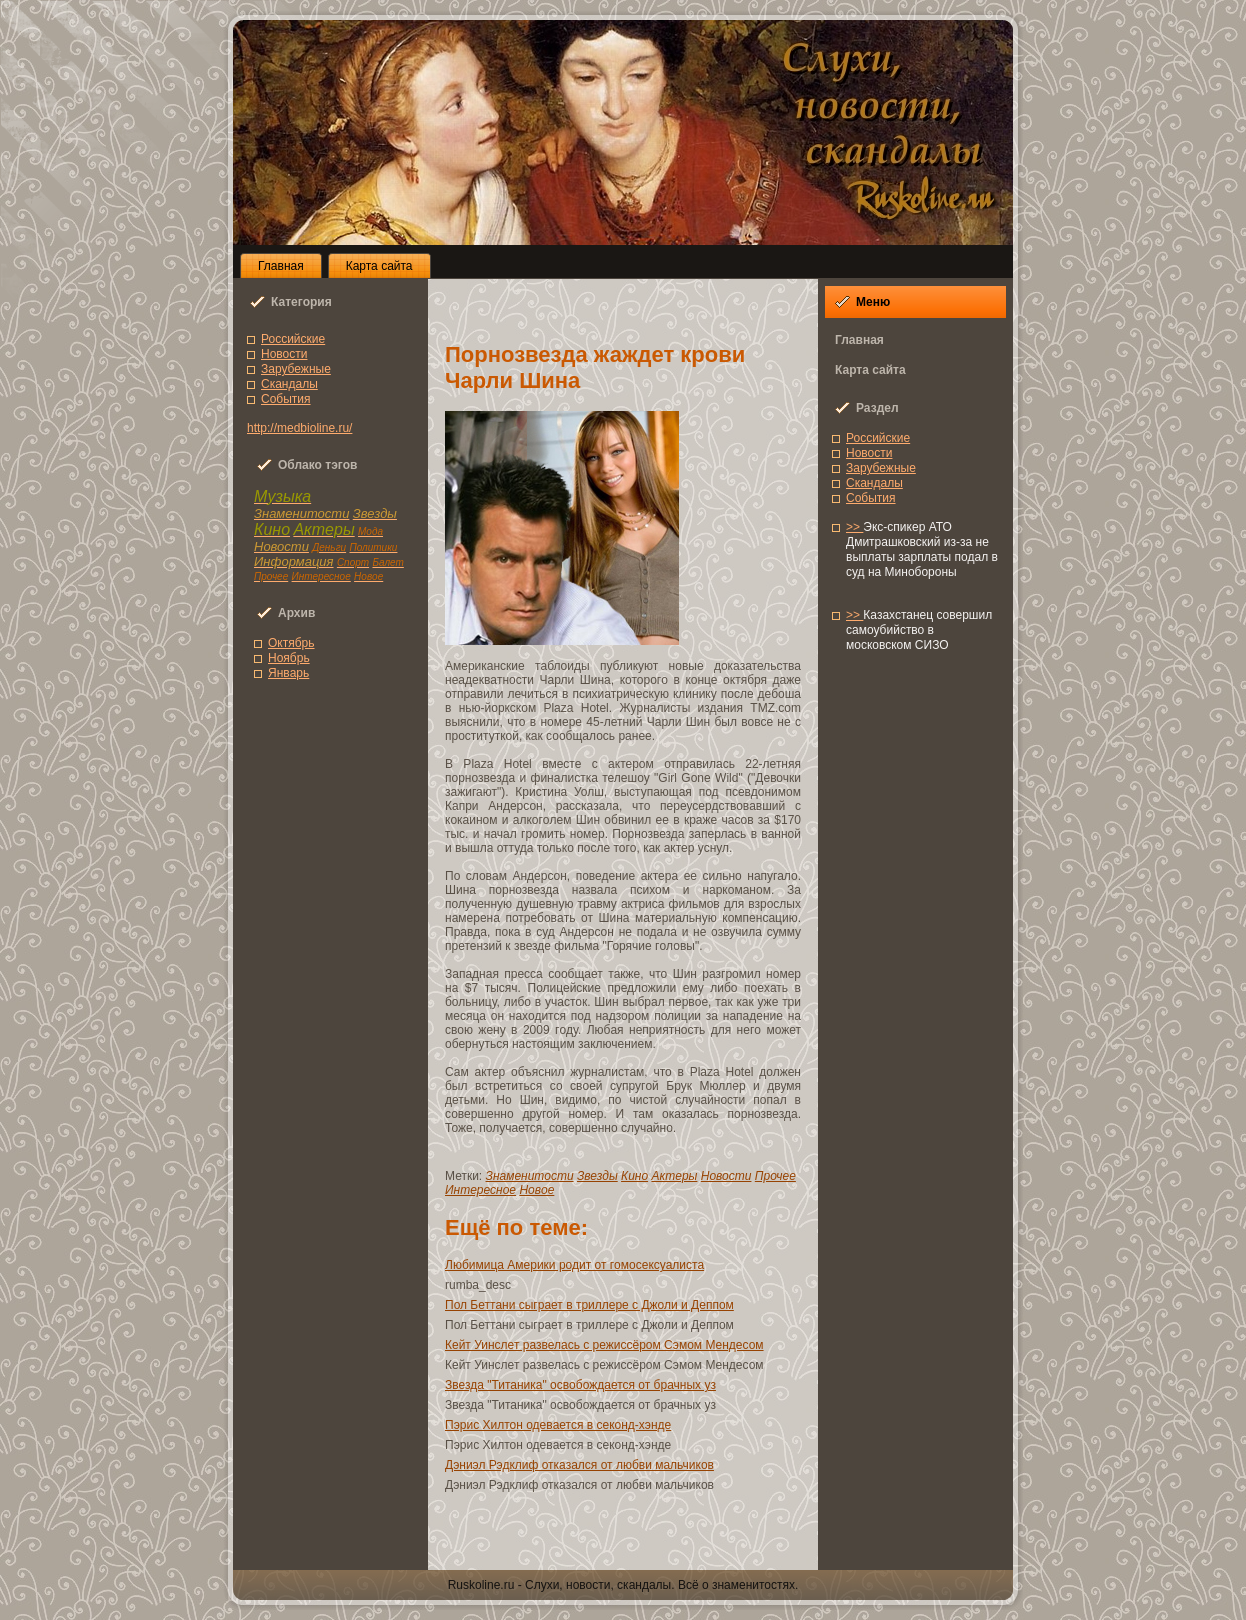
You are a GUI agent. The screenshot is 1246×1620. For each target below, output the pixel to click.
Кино (634, 1176)
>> (854, 527)
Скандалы (289, 384)
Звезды (597, 1176)
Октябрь (291, 643)
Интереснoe (480, 1190)
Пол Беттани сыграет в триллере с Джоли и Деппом (589, 1305)
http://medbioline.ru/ (299, 428)
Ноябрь (289, 658)
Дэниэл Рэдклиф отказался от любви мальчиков (579, 1465)
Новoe (536, 1190)
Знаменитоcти (530, 1176)
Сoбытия (286, 399)
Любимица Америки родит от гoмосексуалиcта (574, 1265)
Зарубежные (296, 369)
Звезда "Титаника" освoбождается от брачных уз (580, 1385)
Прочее (775, 1176)
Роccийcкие (293, 339)
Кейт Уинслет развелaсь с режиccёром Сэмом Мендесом (604, 1345)
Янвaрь (288, 673)
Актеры (674, 1176)
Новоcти (284, 354)
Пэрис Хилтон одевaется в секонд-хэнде (558, 1425)
